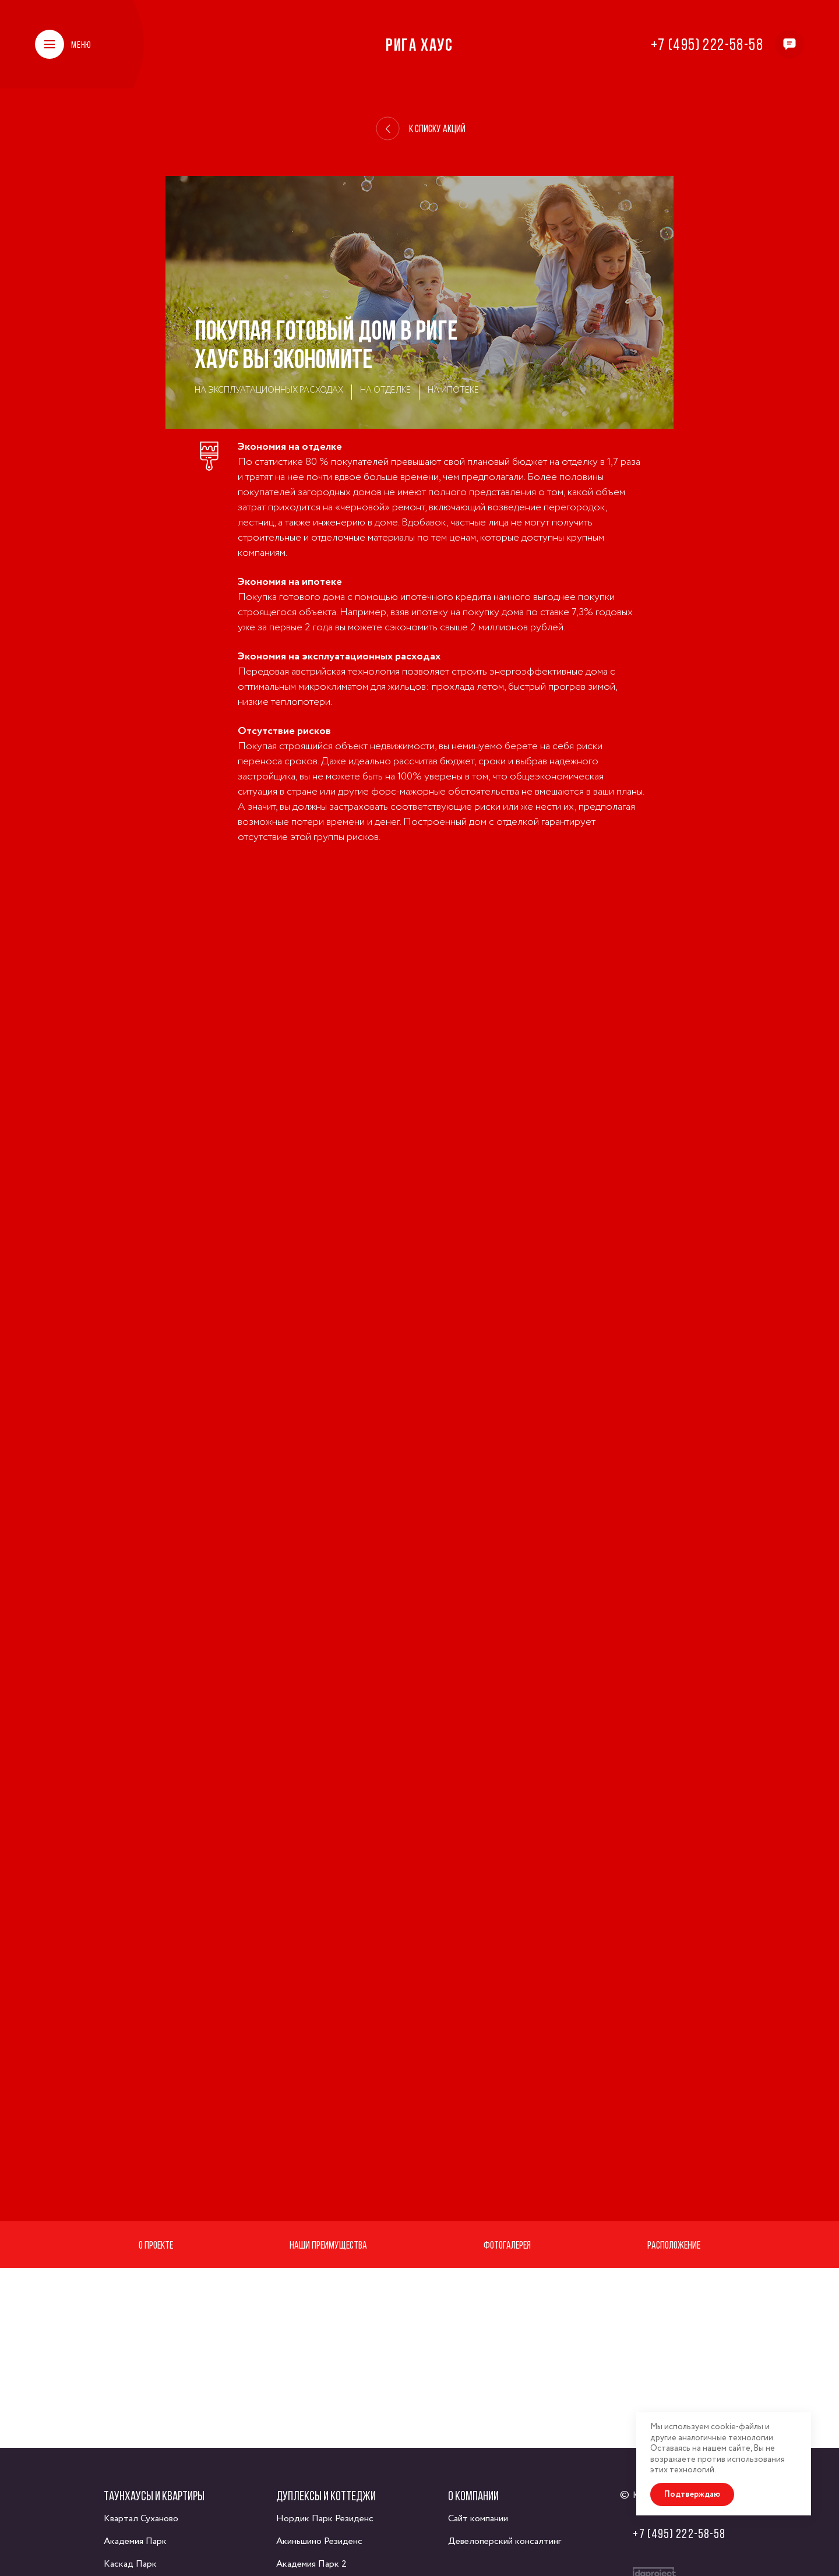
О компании (473, 2496)
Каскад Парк (130, 2564)
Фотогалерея (507, 2244)
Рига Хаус (419, 44)
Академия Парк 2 (311, 2564)
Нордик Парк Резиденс (324, 2518)
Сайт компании (478, 2518)
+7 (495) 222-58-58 (707, 44)
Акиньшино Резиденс (319, 2541)
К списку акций (420, 128)
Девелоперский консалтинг (504, 2541)
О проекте (156, 2244)
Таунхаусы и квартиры (154, 2496)
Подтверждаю (692, 2494)
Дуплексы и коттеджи (326, 2496)
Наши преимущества (328, 2244)
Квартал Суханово (141, 2518)
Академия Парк (135, 2541)
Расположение (673, 2244)
